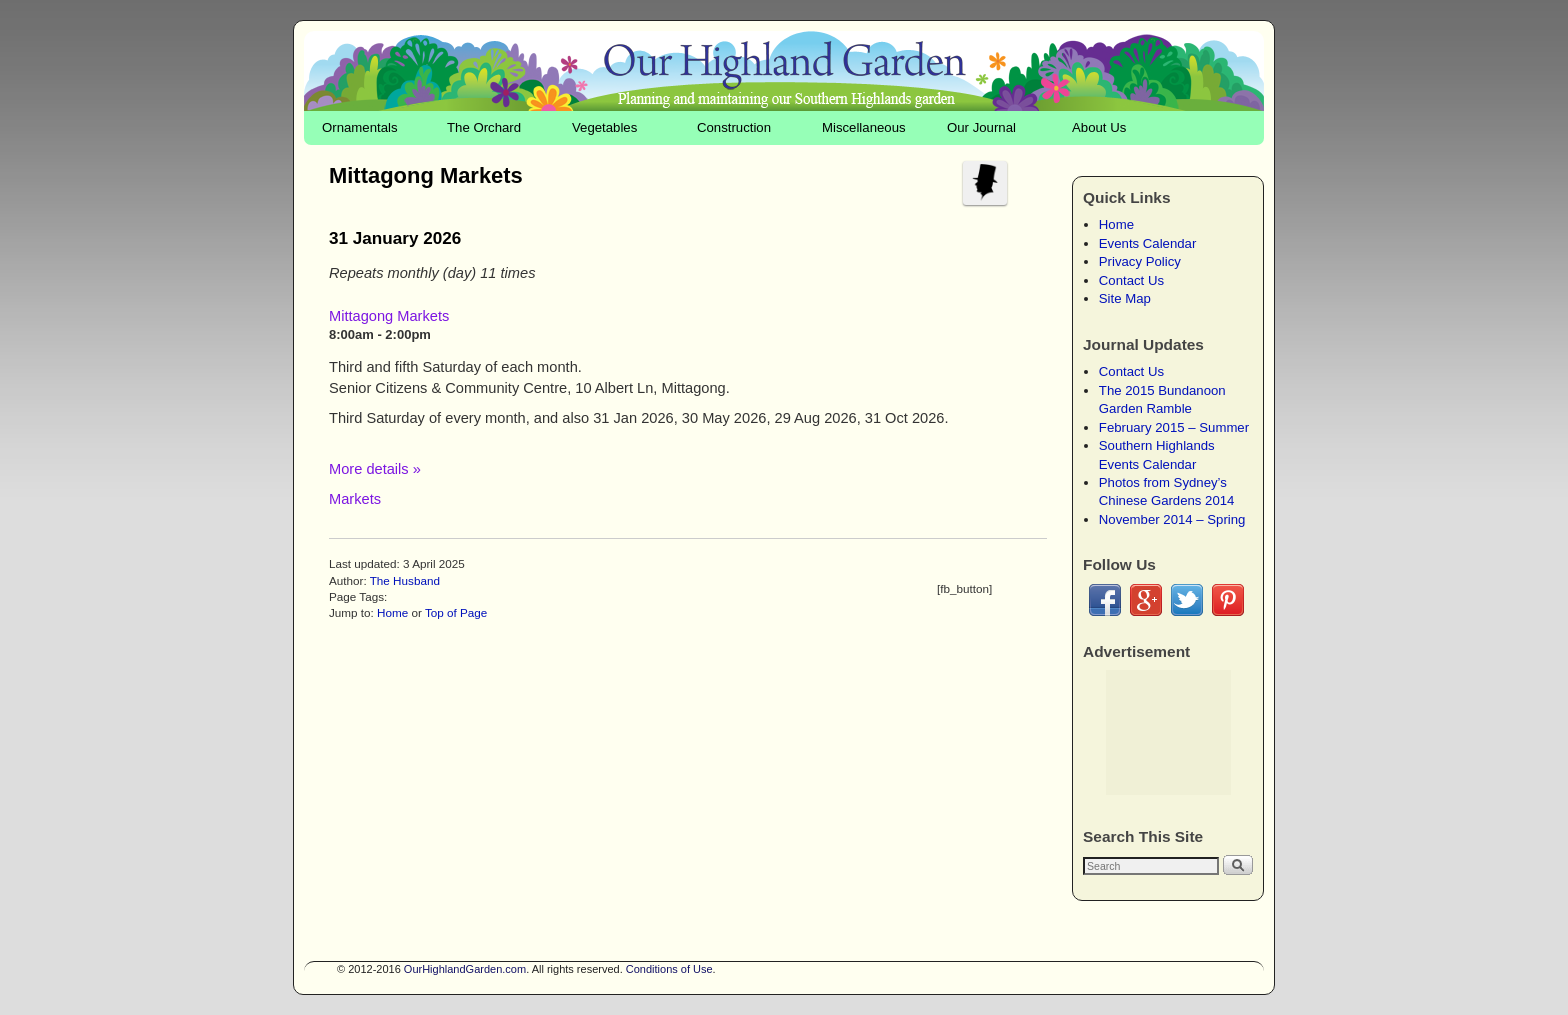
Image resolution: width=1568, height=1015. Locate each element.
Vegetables (604, 127)
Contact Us (1131, 280)
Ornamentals (360, 127)
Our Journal (981, 127)
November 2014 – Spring (1172, 519)
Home (392, 612)
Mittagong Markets (389, 316)
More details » (375, 469)
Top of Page (456, 612)
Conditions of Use (669, 969)
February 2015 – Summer (1174, 427)
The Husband (405, 580)
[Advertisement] (1168, 732)
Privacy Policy (1140, 261)
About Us (1099, 127)
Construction (734, 127)
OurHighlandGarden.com (465, 969)
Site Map (1125, 298)
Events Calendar (1148, 243)
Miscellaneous (864, 127)
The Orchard (484, 127)
